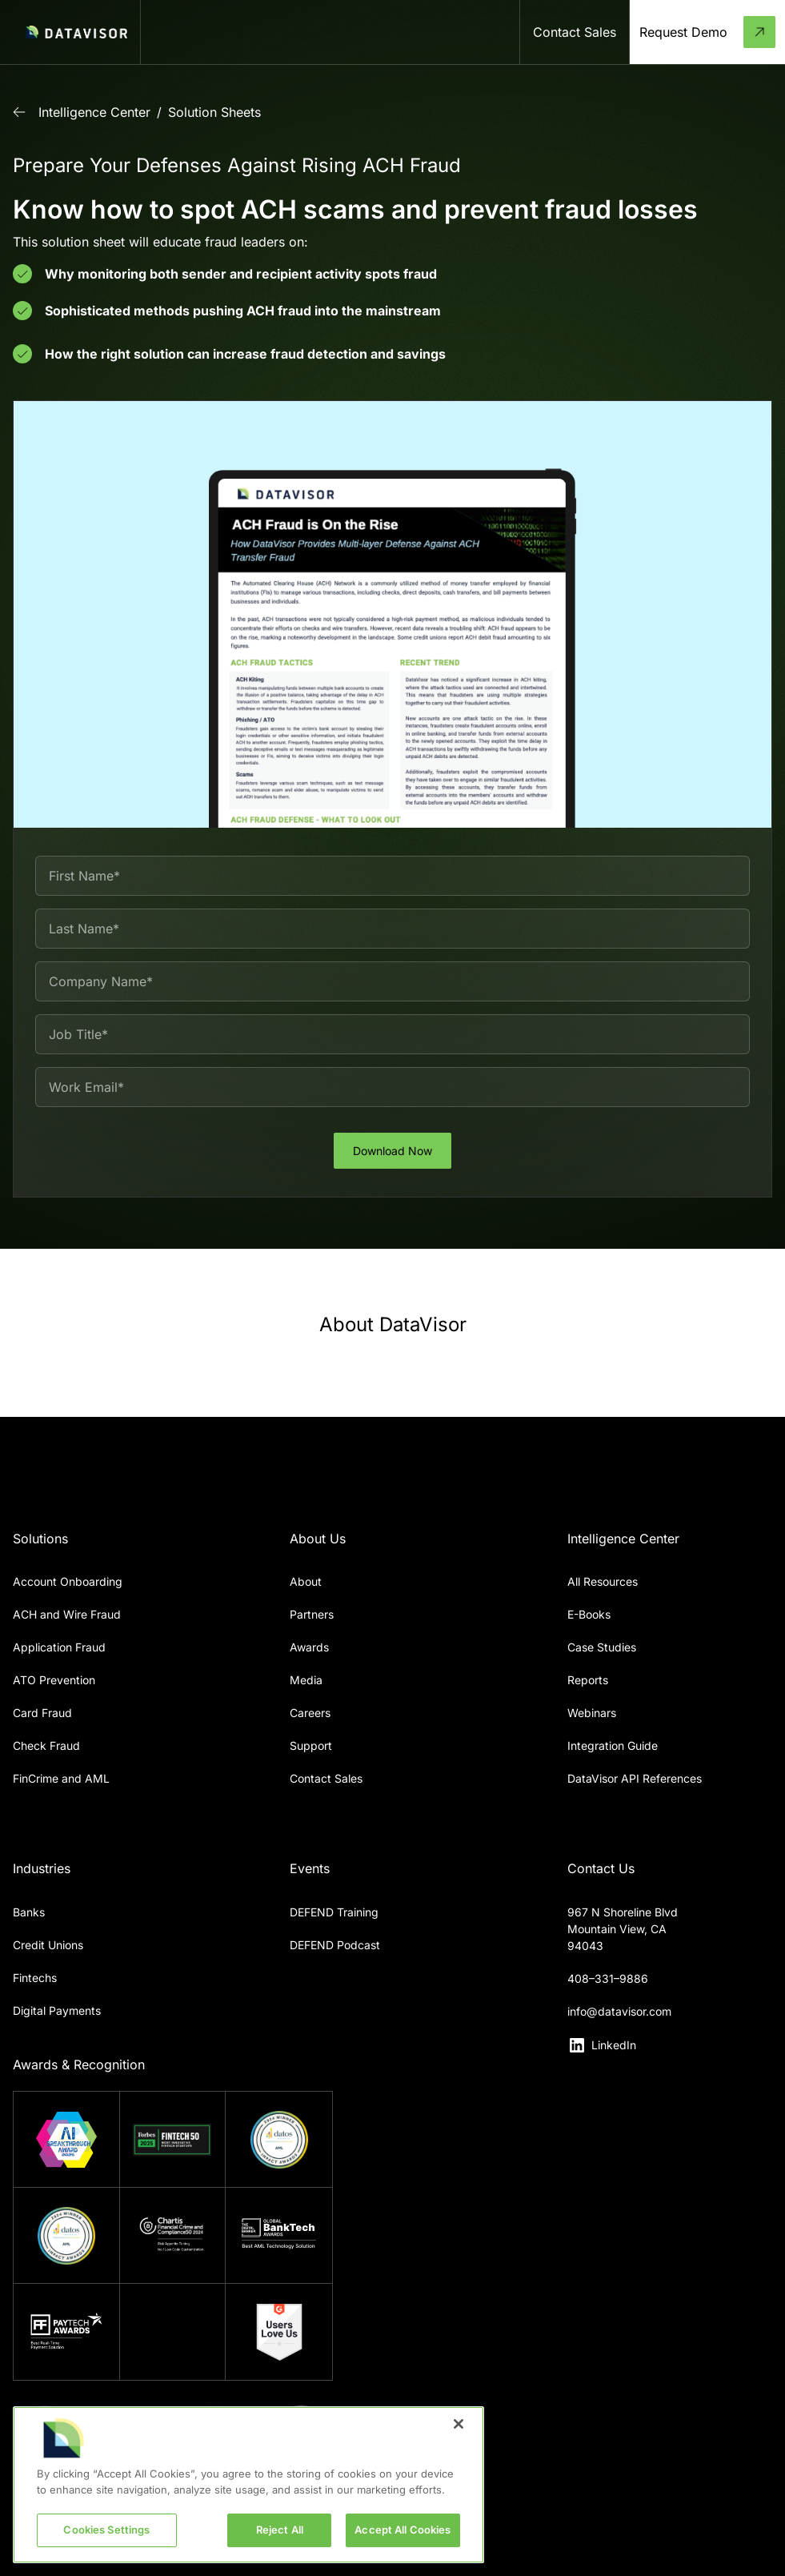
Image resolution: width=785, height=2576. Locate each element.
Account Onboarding (67, 1581)
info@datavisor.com (619, 2011)
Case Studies (601, 1647)
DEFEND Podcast (335, 1945)
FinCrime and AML (61, 1778)
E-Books (589, 1614)
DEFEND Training (334, 1912)
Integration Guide (612, 1745)
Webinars (591, 1712)
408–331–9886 (607, 1978)
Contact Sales (326, 1778)
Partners (312, 1614)
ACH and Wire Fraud (67, 1614)
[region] (248, 2484)
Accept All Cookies (402, 2529)
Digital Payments (57, 2010)
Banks (29, 1912)
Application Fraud (59, 1647)
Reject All (279, 2529)
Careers (310, 1712)
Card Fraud (42, 1712)
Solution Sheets (214, 112)
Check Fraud (46, 1745)
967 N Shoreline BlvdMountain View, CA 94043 (622, 1928)
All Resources (602, 1581)
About (306, 1581)
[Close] (458, 2424)
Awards (309, 1647)
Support (311, 1745)
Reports (587, 1680)
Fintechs (35, 1977)
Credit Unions (48, 1945)
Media (306, 1680)
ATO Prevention (54, 1680)
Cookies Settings (106, 2529)
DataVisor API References (634, 1778)
